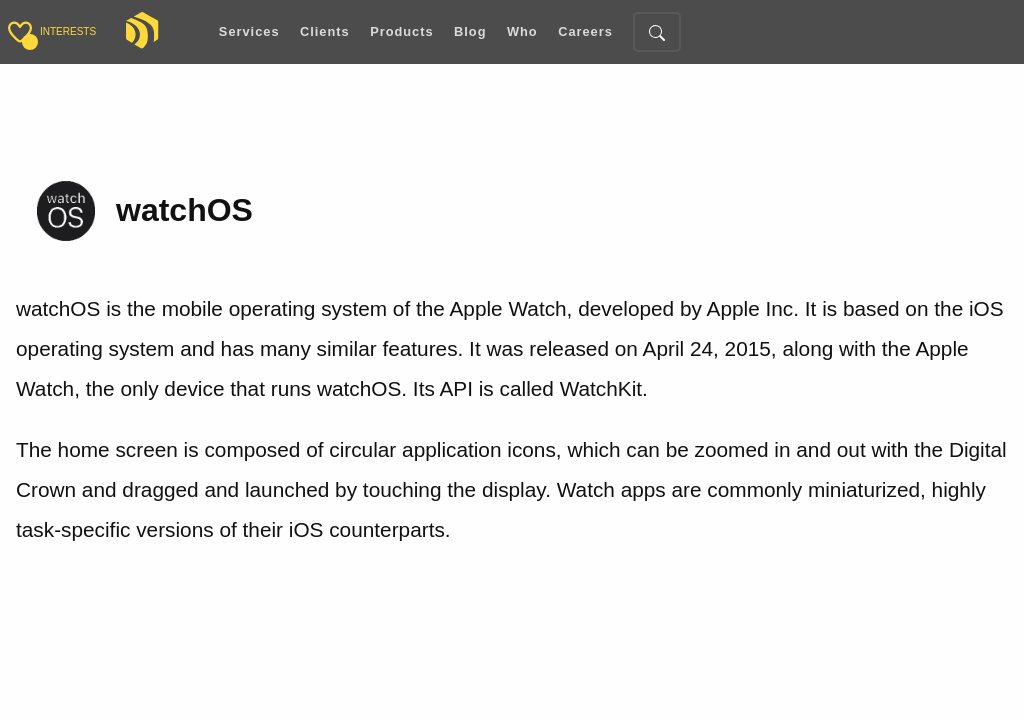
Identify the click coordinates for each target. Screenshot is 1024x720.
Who (522, 32)
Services (249, 32)
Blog (470, 32)
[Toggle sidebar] (20, 32)
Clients (325, 32)
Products (401, 32)
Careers (585, 32)
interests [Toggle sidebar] (68, 31)
